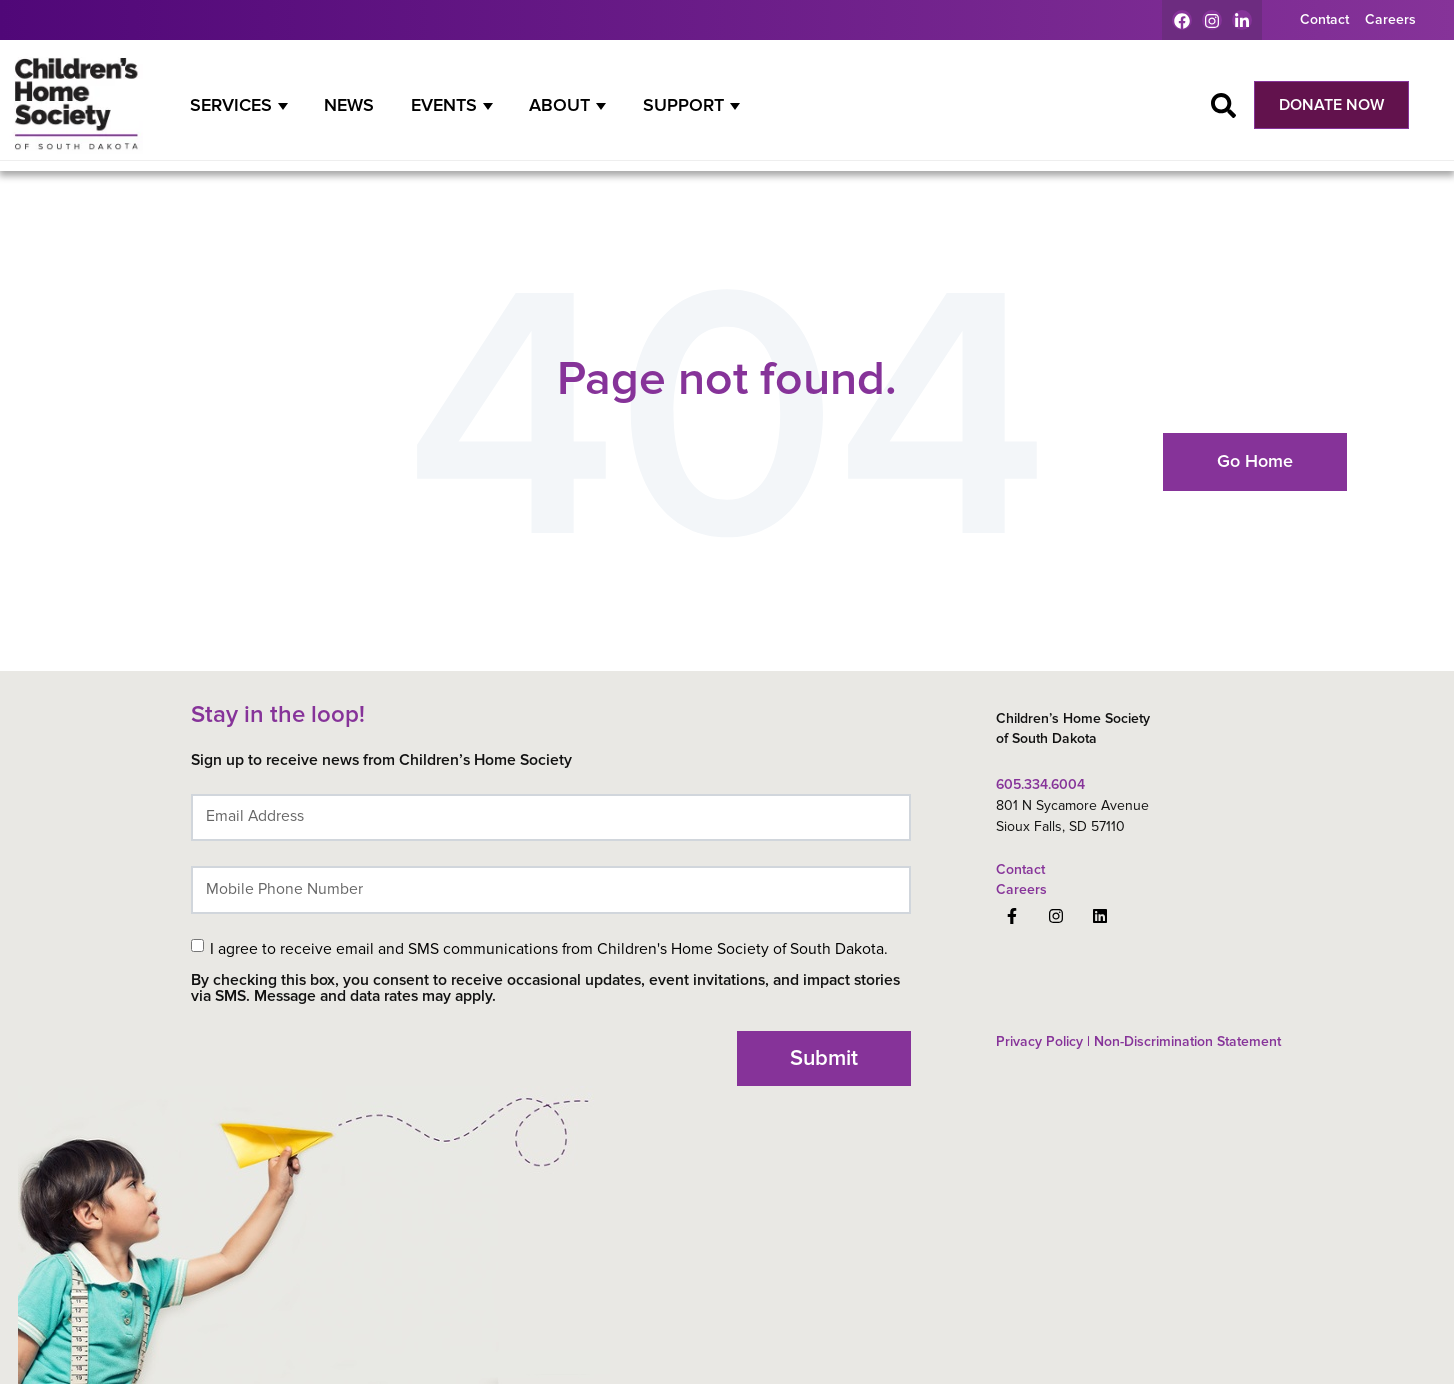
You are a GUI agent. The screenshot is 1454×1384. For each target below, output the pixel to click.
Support (683, 105)
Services (231, 105)
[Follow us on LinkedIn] (1100, 916)
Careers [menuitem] (1390, 19)
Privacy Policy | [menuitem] (1043, 1041)
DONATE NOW (1331, 105)
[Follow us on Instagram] (1056, 916)
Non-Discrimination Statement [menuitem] (1185, 1041)
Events (444, 105)
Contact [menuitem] (1324, 19)
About (559, 105)
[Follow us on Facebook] (1012, 916)
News (349, 105)
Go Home (1255, 461)
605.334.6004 (1040, 784)
